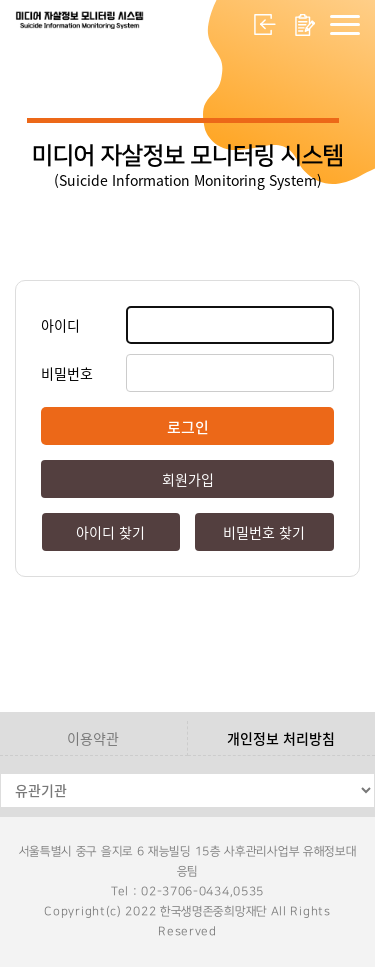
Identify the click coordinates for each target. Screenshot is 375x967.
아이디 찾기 (110, 532)
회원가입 (305, 25)
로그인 (265, 25)
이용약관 (93, 738)
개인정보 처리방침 (281, 738)
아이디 (60, 325)
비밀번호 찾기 (264, 532)
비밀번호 (67, 373)
